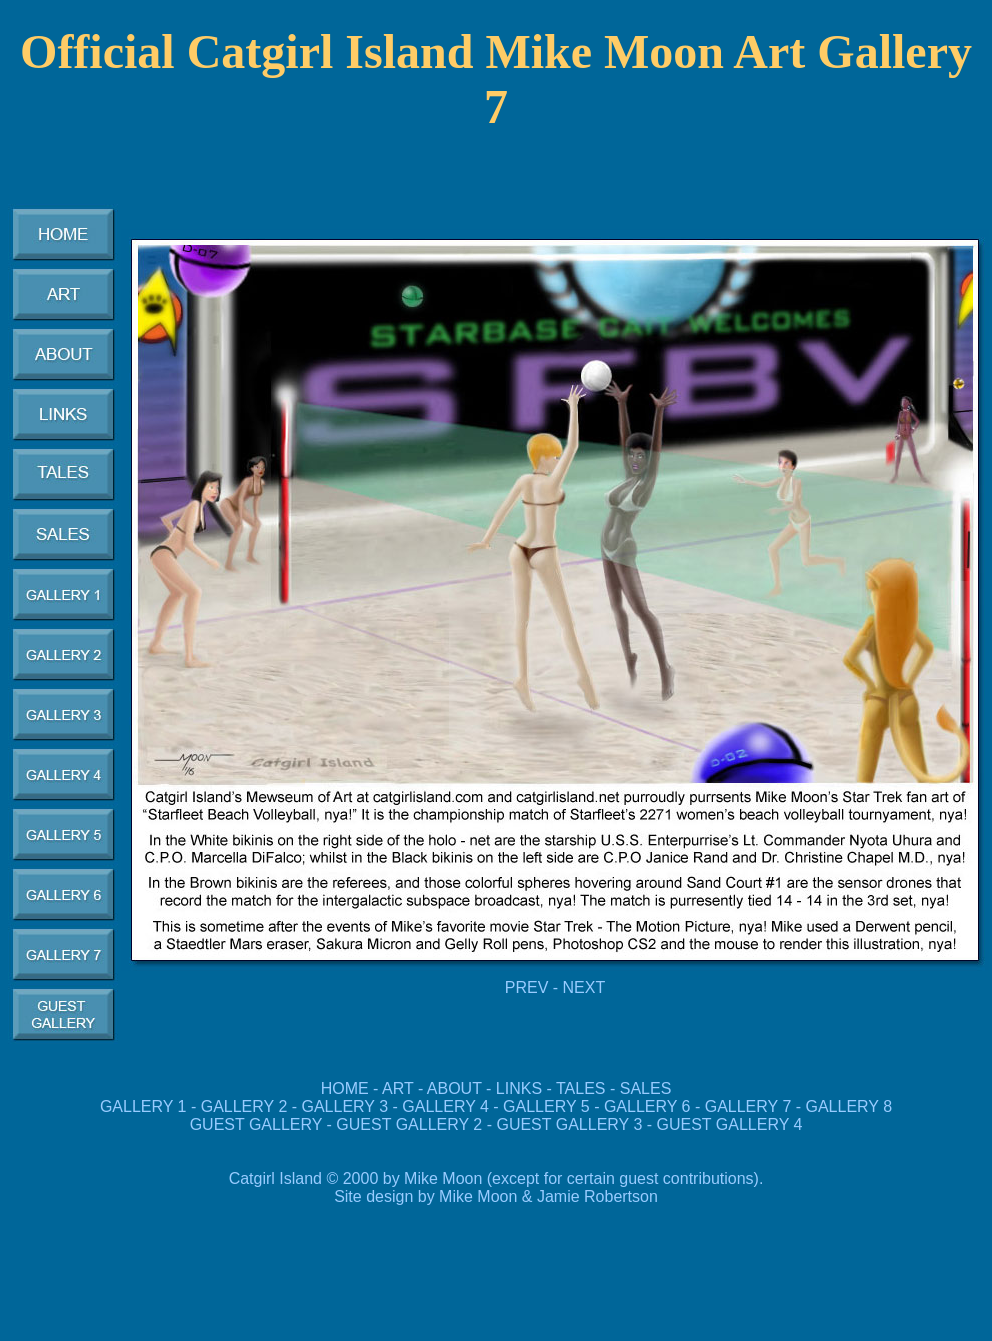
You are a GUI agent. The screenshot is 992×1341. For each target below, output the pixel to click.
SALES (646, 1088)
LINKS (519, 1088)
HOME (345, 1088)
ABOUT (454, 1088)
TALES (581, 1088)
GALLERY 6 (647, 1106)
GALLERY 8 (849, 1106)
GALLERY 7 (748, 1106)
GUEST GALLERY (256, 1124)
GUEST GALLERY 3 (571, 1124)
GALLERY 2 (244, 1106)
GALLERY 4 (445, 1106)
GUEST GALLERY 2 (409, 1124)
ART (397, 1088)
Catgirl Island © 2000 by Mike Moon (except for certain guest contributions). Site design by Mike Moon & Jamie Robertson (496, 1187)
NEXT (584, 987)
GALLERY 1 (143, 1106)
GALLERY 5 (548, 1106)
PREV (527, 987)
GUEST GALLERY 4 (730, 1124)
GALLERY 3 (345, 1106)
